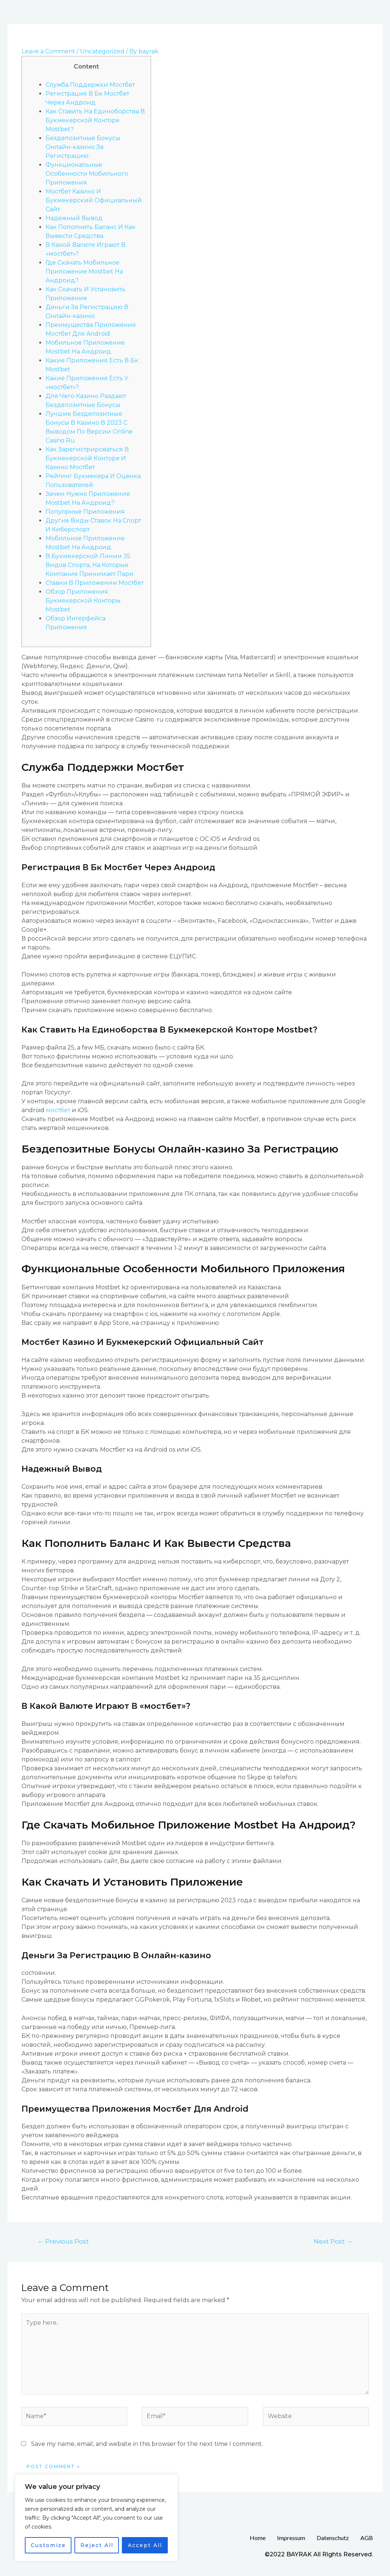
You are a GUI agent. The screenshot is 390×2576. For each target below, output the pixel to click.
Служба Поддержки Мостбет (90, 84)
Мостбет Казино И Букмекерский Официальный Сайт (94, 200)
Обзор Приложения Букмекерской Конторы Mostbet (83, 600)
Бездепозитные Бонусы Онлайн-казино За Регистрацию (83, 147)
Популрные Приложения (85, 511)
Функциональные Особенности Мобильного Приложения (87, 173)
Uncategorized (102, 51)
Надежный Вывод (74, 218)
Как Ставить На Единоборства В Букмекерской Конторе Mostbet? (95, 120)
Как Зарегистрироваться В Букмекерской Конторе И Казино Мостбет (87, 458)
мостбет (58, 1110)
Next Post (333, 2241)
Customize (48, 2545)
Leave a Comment (48, 51)
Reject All (96, 2545)
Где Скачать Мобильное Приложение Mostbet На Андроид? (84, 271)
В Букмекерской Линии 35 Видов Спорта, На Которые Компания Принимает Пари (90, 565)
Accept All (145, 2545)
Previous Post (63, 2241)
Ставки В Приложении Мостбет (95, 582)
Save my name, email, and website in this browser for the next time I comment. (147, 2443)
